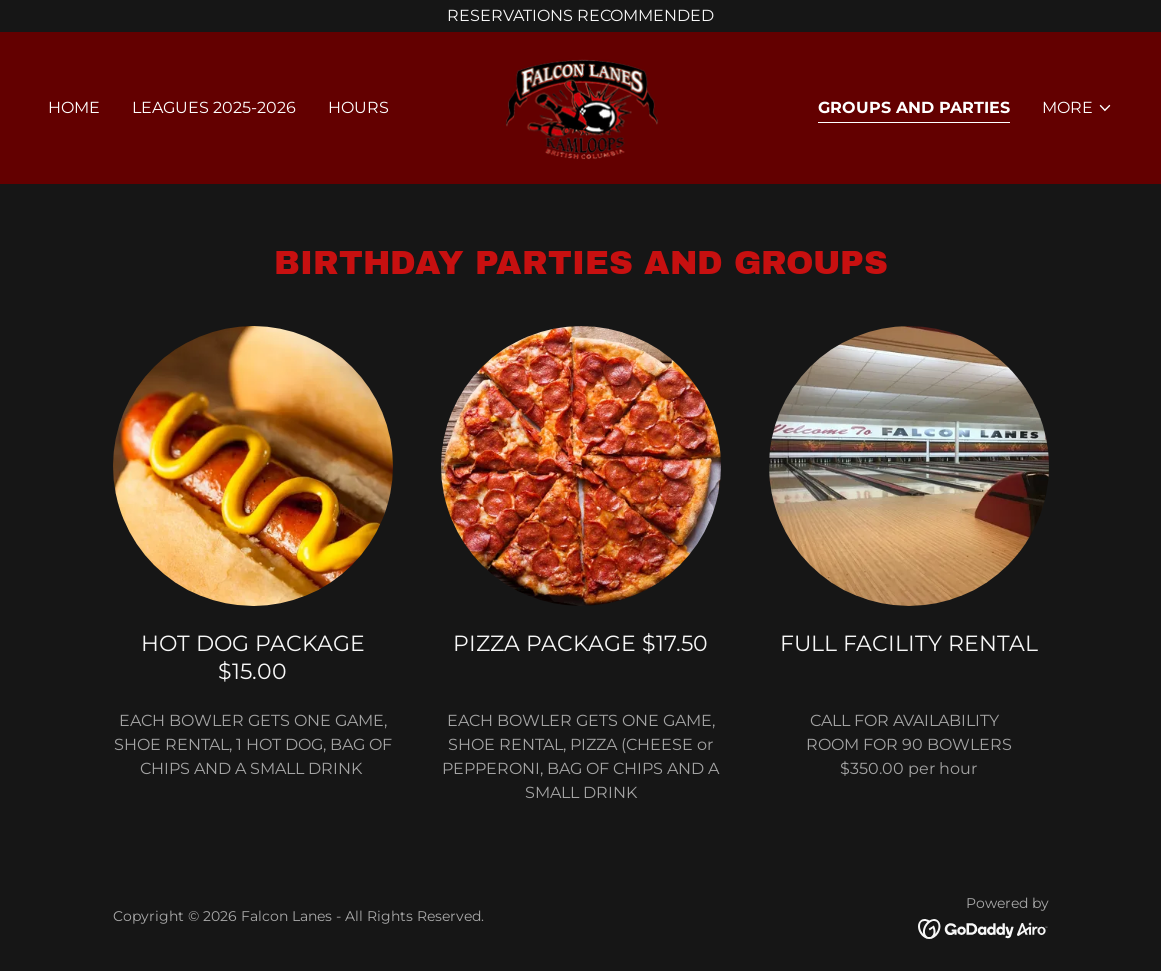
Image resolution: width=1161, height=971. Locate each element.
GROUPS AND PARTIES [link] (914, 107)
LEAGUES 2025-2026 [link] (214, 107)
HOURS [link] (358, 107)
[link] (581, 106)
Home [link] (74, 107)
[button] (1077, 108)
